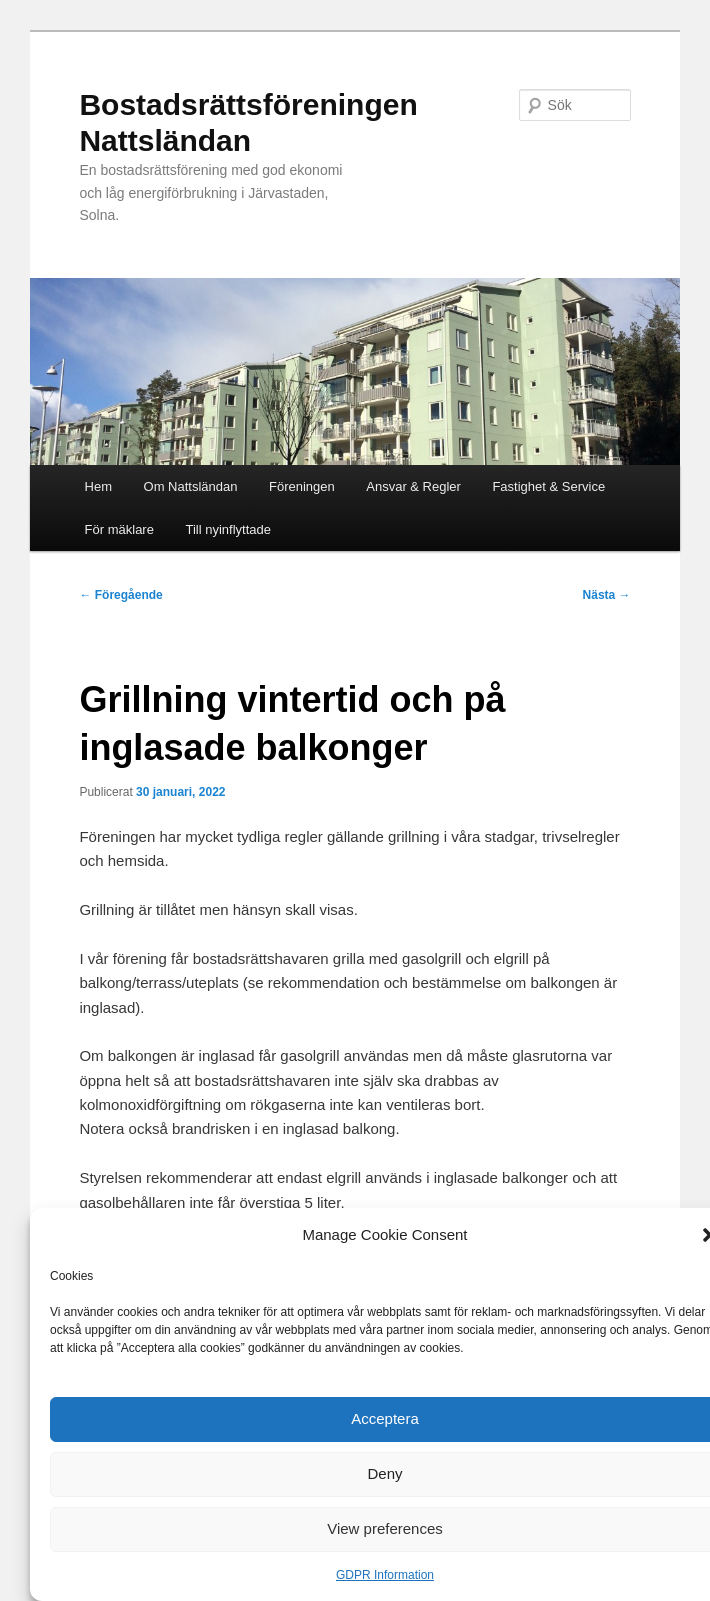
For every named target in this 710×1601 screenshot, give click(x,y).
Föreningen (302, 486)
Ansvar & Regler (413, 486)
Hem (98, 486)
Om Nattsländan (191, 486)
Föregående (120, 595)
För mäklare (119, 529)
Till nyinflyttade (228, 529)
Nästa (607, 595)
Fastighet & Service (548, 486)
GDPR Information (385, 1575)
